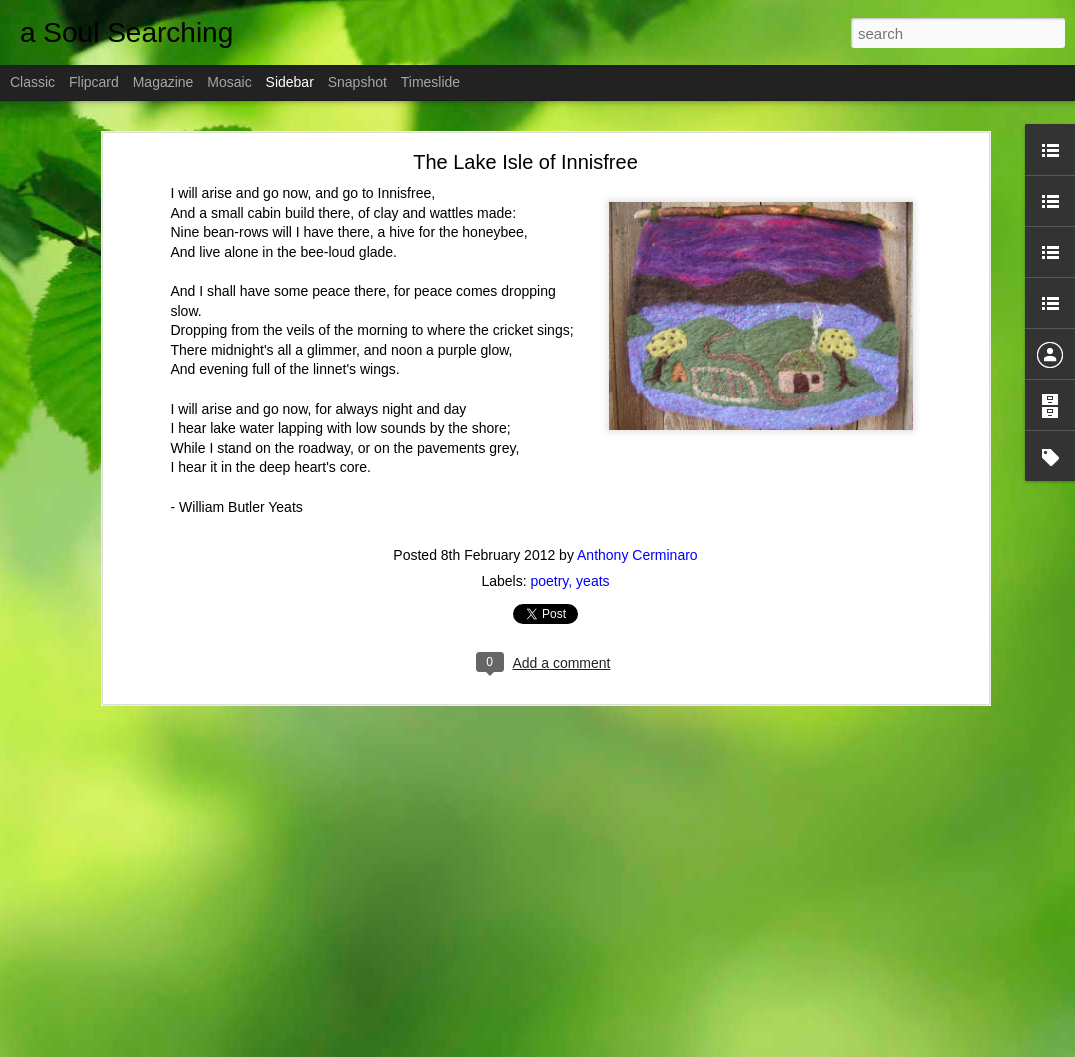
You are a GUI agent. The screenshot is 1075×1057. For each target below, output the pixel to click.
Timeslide (430, 82)
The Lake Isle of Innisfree (525, 162)
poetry (549, 581)
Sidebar (290, 82)
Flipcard (94, 82)
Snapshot (357, 82)
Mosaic (229, 82)
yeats (592, 581)
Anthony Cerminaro (637, 555)
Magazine (163, 82)
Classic (32, 82)
